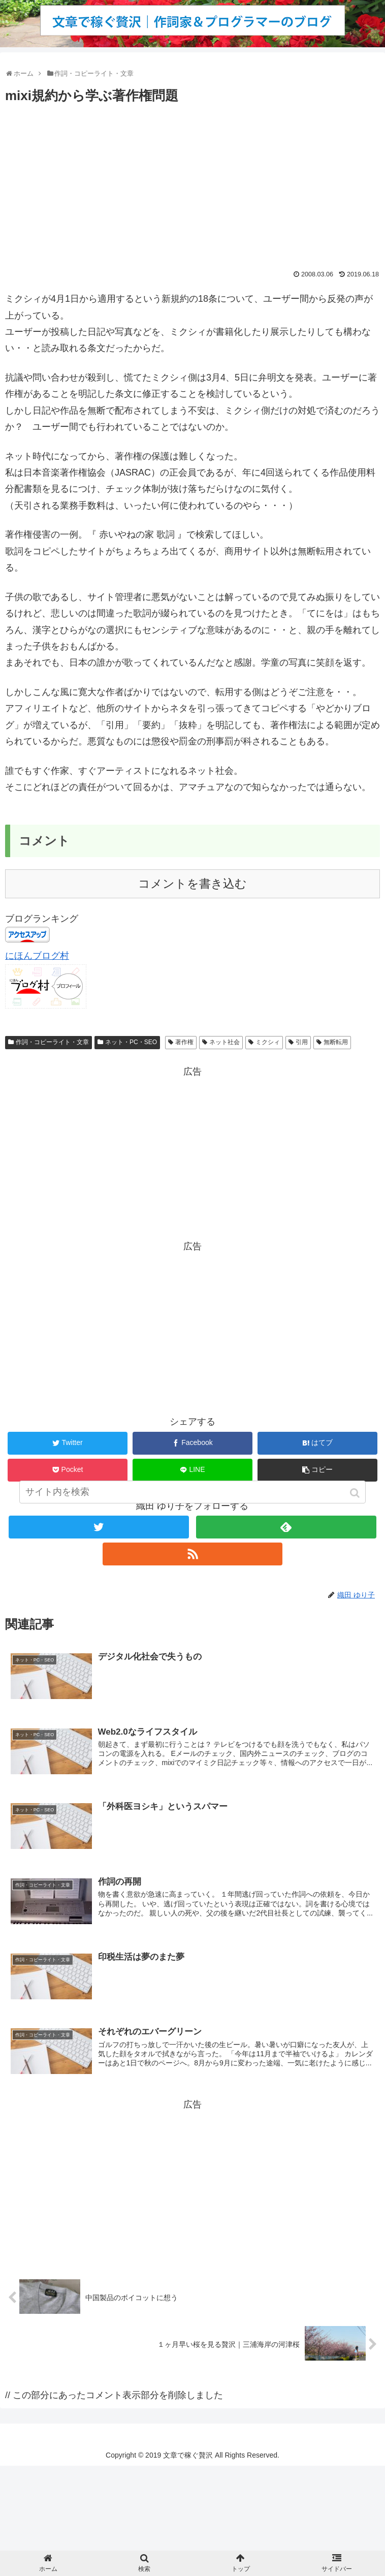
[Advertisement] (192, 183)
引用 (302, 1042)
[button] (356, 1504)
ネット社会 (224, 1042)
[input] (192, 1503)
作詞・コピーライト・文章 (52, 1042)
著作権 (184, 1042)
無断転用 (336, 1042)
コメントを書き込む (192, 883)
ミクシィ (267, 1042)
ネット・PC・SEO (131, 1042)
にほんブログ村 (37, 956)
